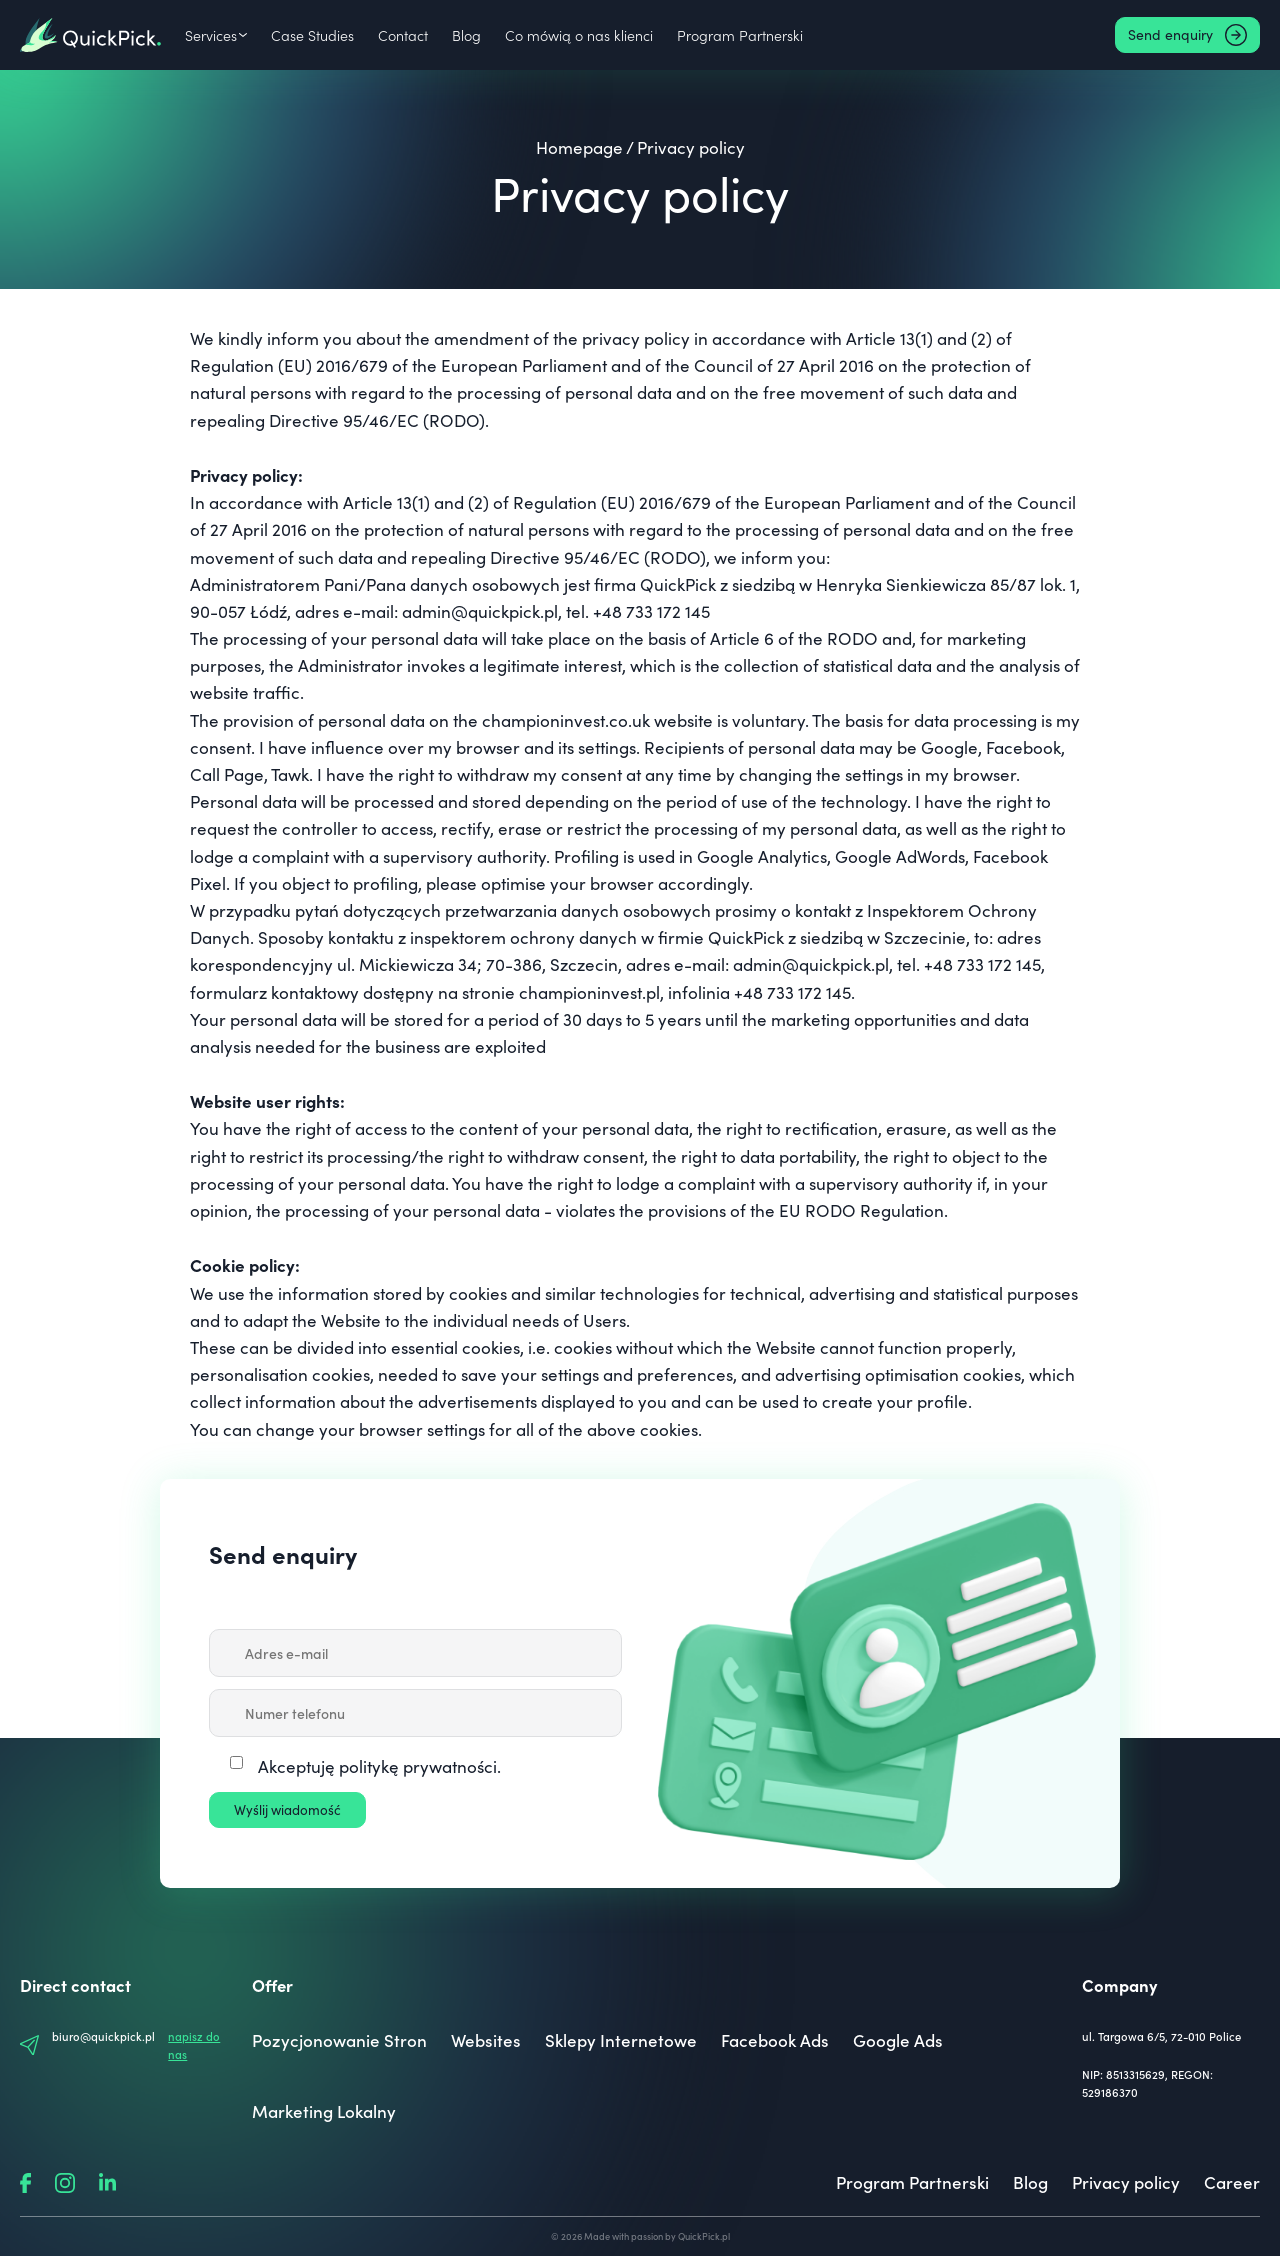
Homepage (579, 147)
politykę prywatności (418, 1766)
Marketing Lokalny (324, 2111)
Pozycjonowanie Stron (339, 2040)
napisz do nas (194, 2045)
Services (211, 35)
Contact (401, 35)
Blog (464, 35)
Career (1232, 2182)
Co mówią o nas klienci (576, 35)
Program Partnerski (735, 35)
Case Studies (312, 35)
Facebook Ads (775, 2040)
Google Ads (898, 2040)
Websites (486, 2040)
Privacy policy (1126, 2182)
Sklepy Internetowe (621, 2040)
